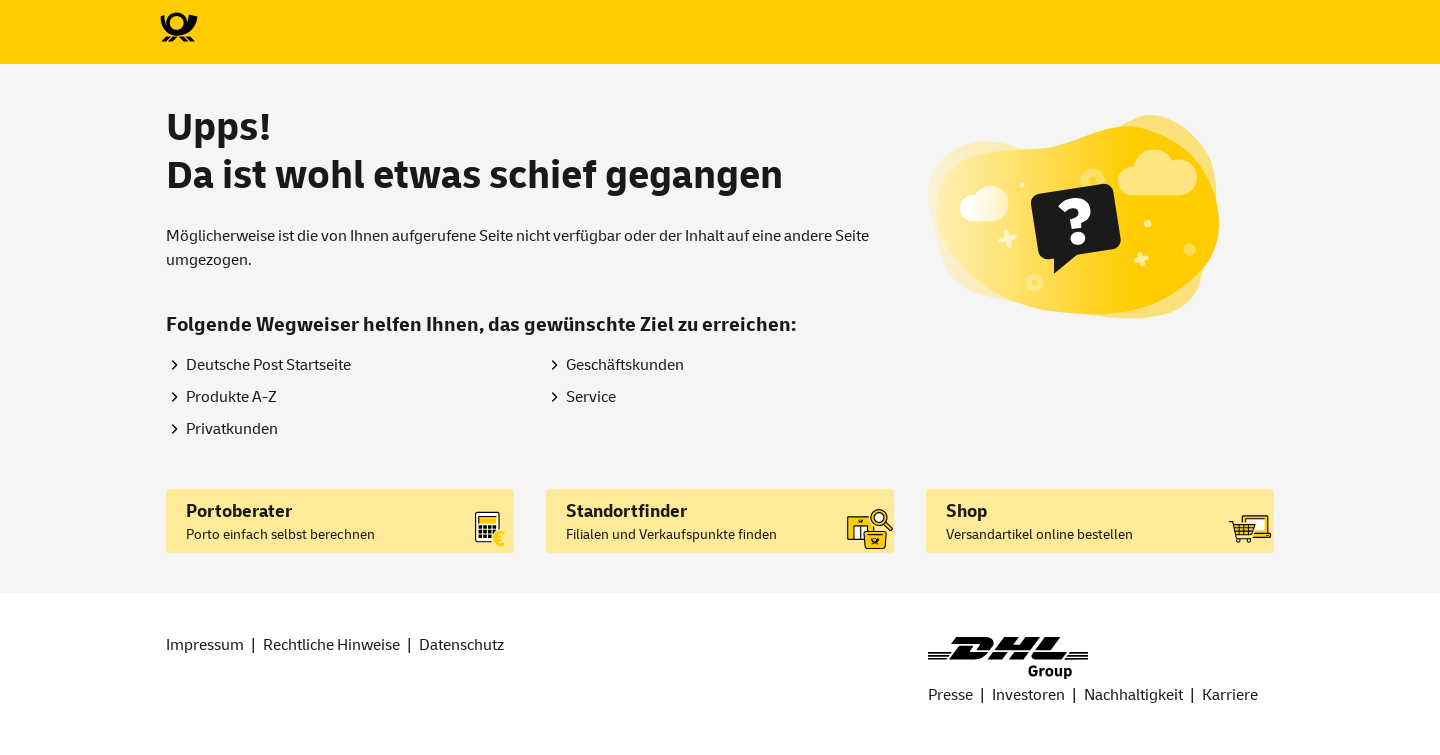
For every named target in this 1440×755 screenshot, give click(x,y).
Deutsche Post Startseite (268, 365)
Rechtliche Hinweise (331, 645)
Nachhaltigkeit (1133, 695)
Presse (950, 695)
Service (591, 397)
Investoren (1028, 695)
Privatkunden (232, 429)
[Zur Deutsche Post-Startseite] (178, 28)
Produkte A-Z (231, 397)
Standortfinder (626, 511)
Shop (966, 511)
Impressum (205, 645)
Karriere (1230, 695)
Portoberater (239, 511)
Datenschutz (461, 645)
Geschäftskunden (625, 365)
